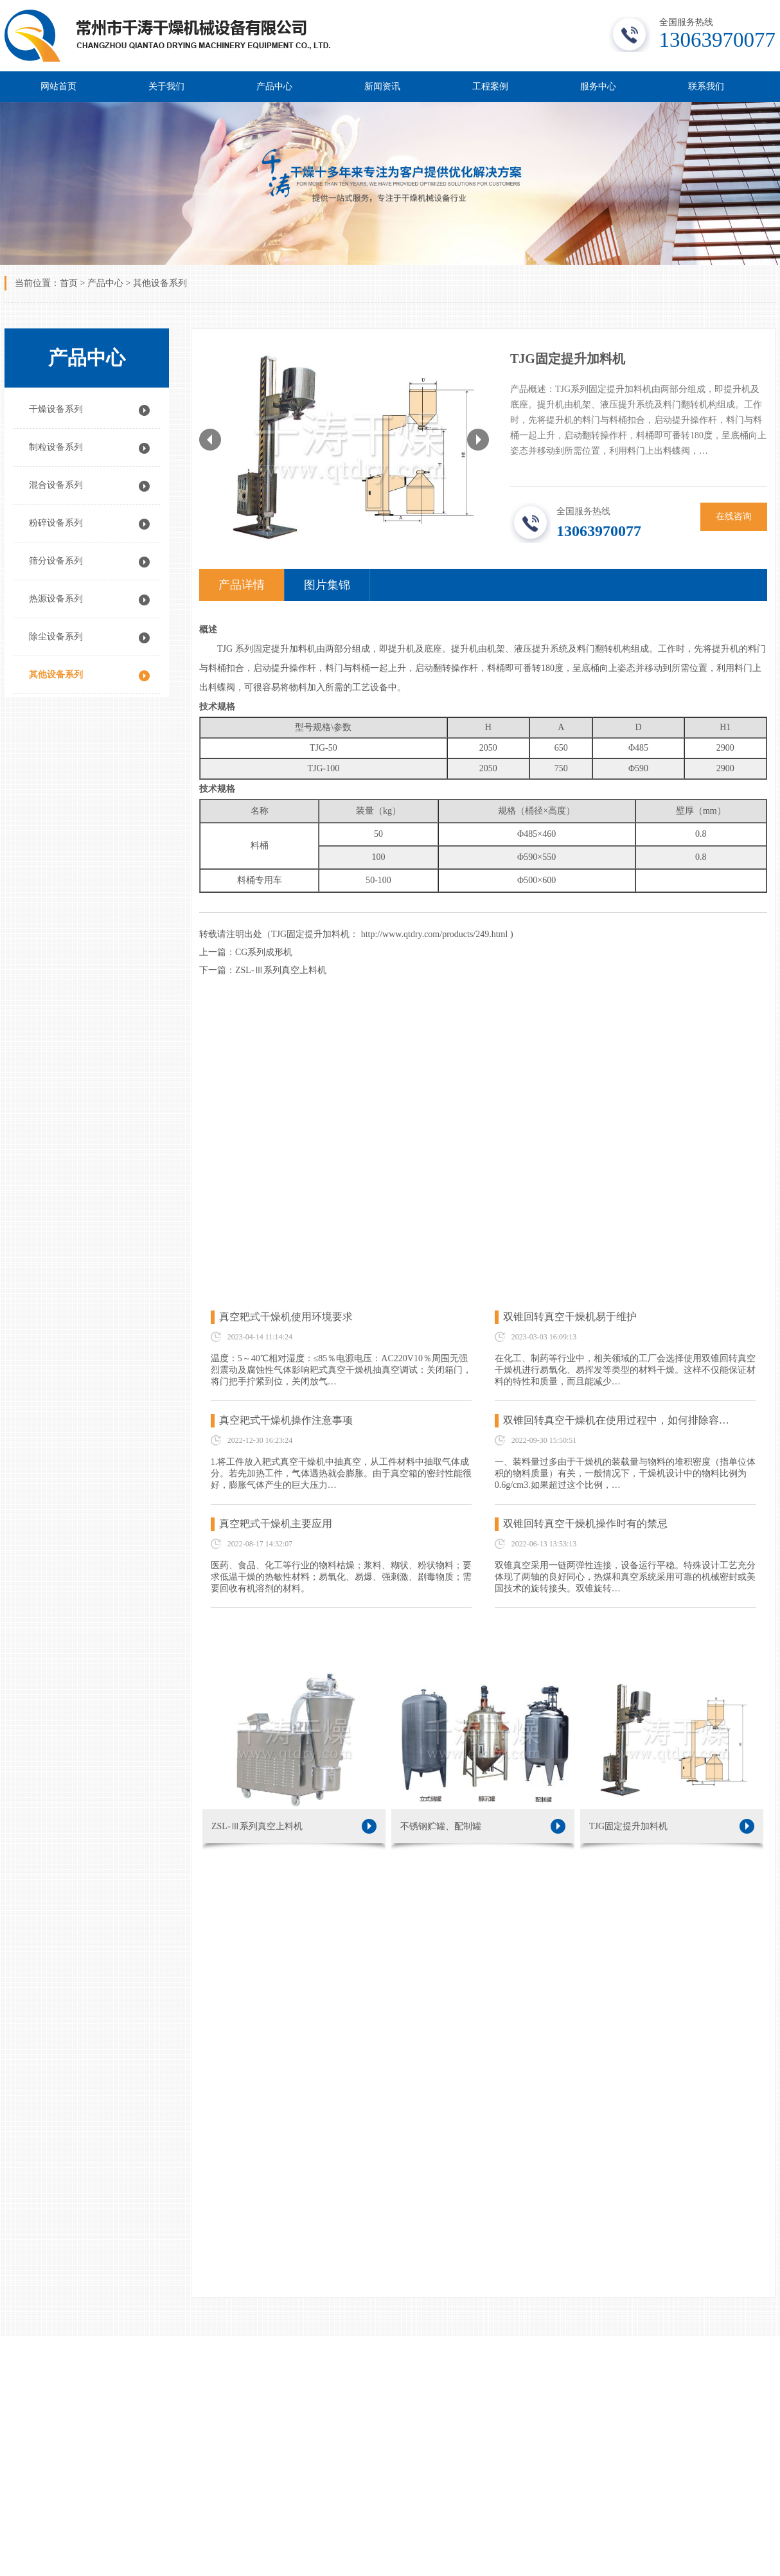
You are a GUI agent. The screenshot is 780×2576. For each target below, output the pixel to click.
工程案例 (490, 86)
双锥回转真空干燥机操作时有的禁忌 (585, 1523)
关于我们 (166, 86)
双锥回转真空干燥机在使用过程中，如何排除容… (616, 1420)
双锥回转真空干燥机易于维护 (570, 1316)
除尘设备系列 (56, 636)
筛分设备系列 (56, 561)
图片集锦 (327, 584)
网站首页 (58, 86)
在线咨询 (734, 516)
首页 (69, 283)
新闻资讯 (382, 86)
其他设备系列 (160, 283)
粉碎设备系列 (56, 523)
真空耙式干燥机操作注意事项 (286, 1420)
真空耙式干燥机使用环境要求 (286, 1316)
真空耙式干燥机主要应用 (275, 1523)
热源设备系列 (56, 599)
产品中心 (274, 86)
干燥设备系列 (56, 409)
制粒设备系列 (56, 447)
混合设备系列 (56, 485)
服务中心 (598, 86)
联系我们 (706, 86)
